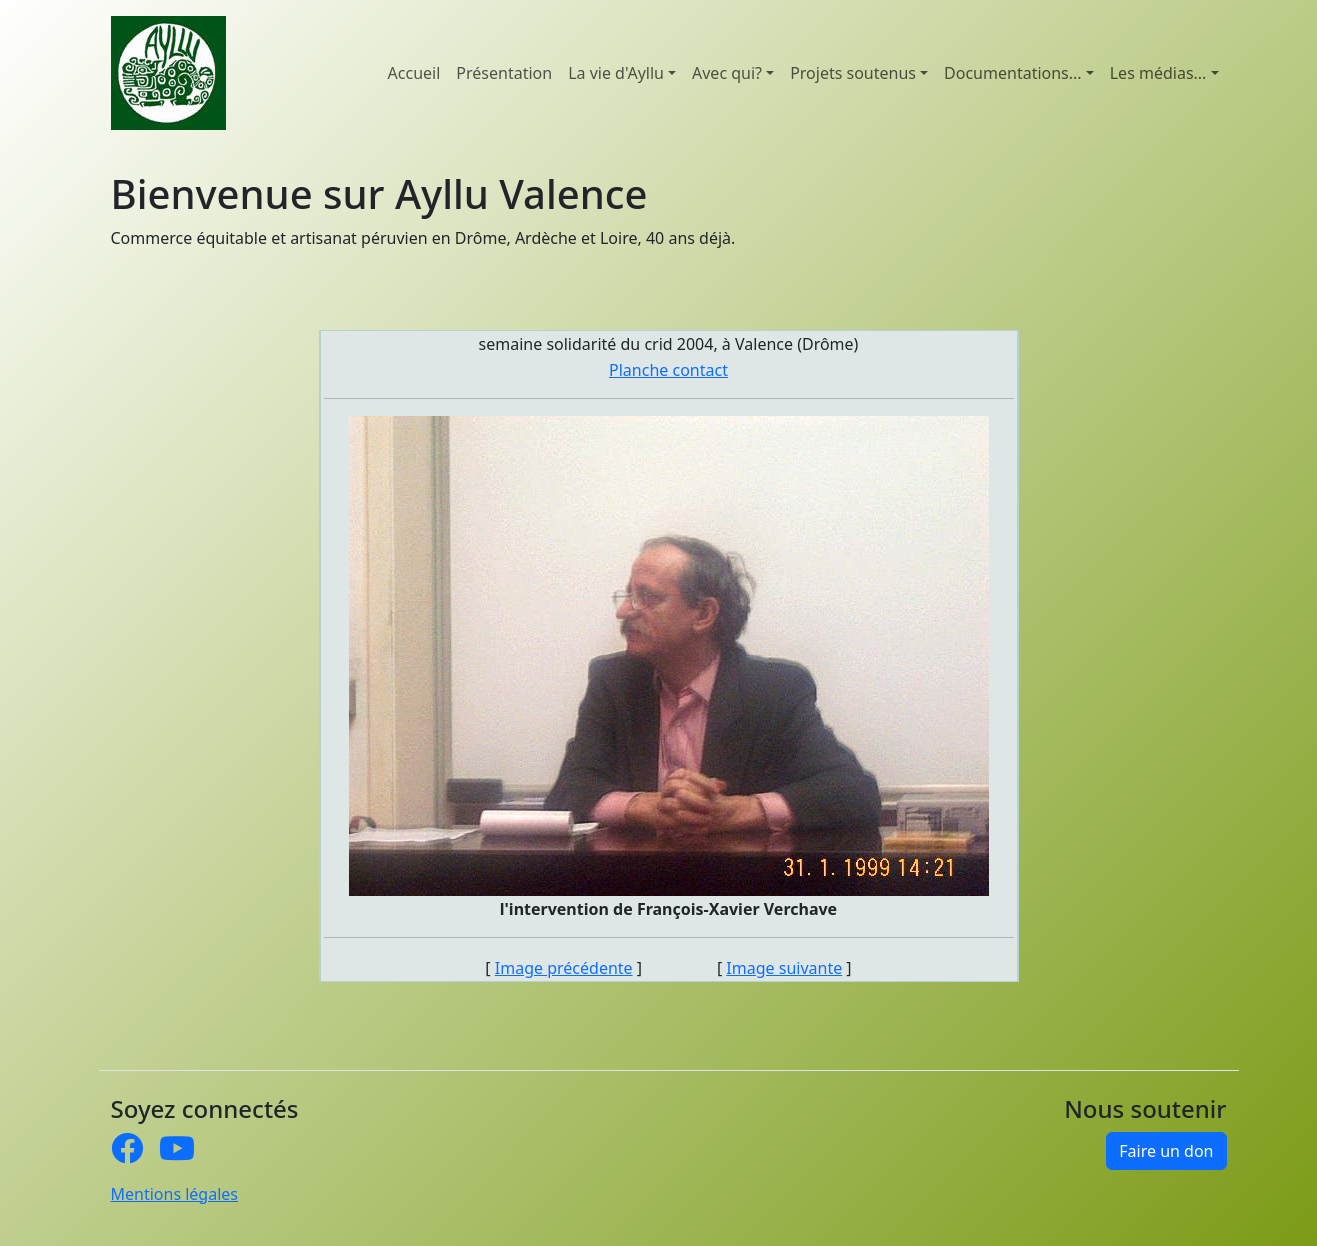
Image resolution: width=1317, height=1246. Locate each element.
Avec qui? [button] (727, 73)
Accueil (414, 73)
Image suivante (784, 968)
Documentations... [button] (1013, 73)
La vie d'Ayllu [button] (616, 73)
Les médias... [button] (1158, 73)
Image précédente (564, 968)
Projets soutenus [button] (853, 73)
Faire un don (1166, 1151)
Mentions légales (175, 1194)
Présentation (504, 73)
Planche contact (668, 370)
